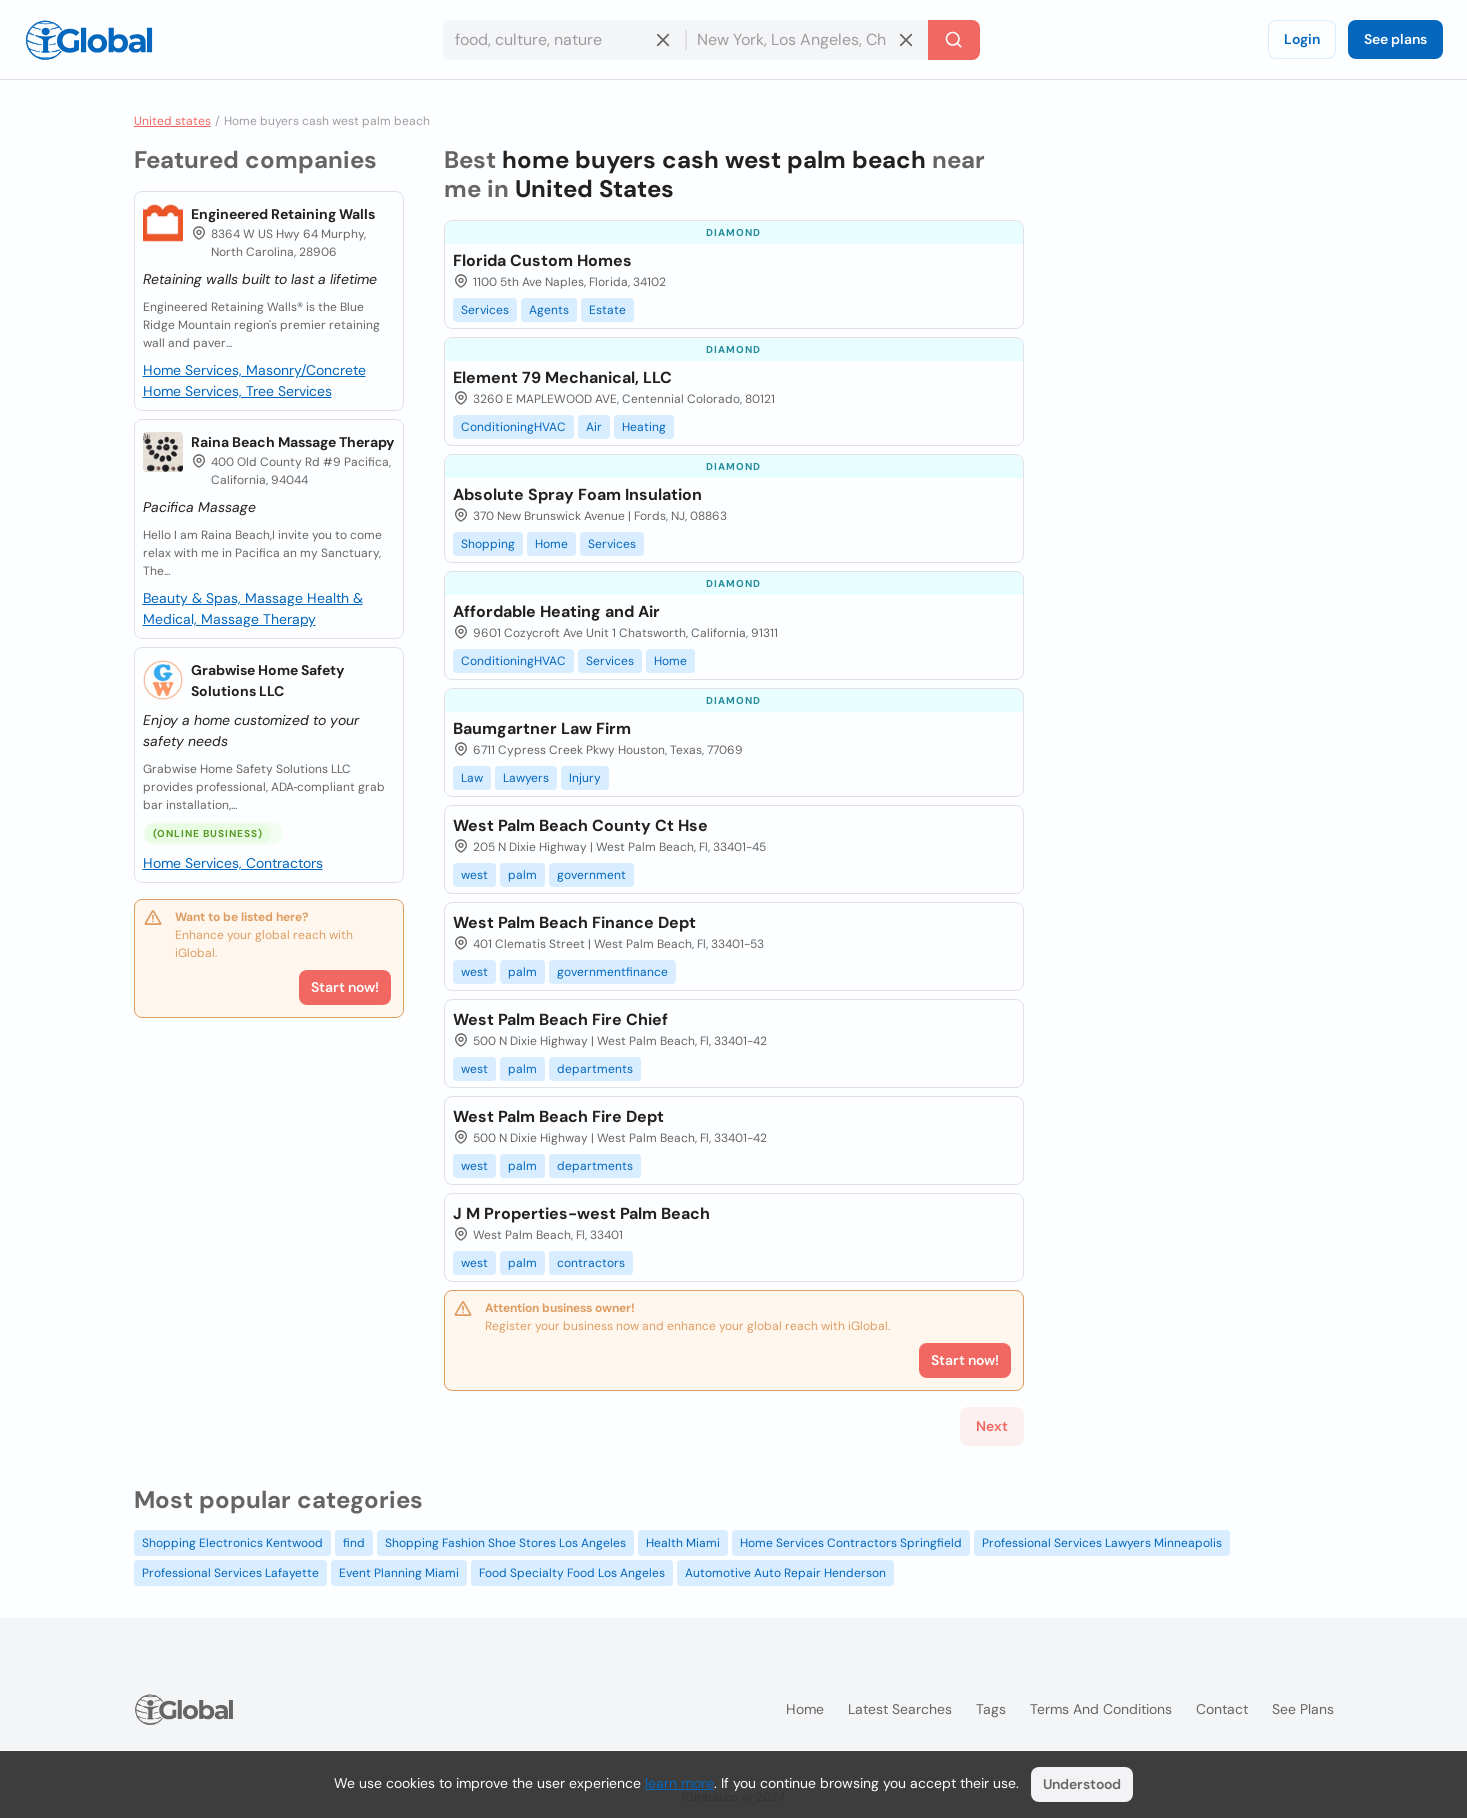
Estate (607, 310)
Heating (644, 427)
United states (172, 121)
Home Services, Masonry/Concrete (254, 370)
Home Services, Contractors (233, 863)
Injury (585, 778)
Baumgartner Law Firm (542, 728)
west (474, 875)
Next (992, 1426)
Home (551, 544)
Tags (991, 1709)
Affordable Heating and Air (556, 611)
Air (594, 427)
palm (522, 875)
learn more (679, 1783)
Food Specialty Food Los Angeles (572, 1573)
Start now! (345, 987)
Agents (549, 310)
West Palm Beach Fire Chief (560, 1019)
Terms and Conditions (1101, 1709)
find (354, 1543)
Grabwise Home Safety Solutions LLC (267, 680)
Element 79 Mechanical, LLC (562, 377)
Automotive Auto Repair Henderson (785, 1573)
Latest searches (900, 1709)
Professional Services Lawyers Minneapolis (1102, 1543)
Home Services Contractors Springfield (851, 1543)
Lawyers (526, 778)
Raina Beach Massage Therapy (292, 442)
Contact (1222, 1709)
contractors (591, 1263)
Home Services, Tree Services (237, 391)
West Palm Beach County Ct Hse (580, 825)
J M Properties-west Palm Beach (581, 1213)
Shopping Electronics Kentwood (232, 1543)
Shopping (488, 544)
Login (1302, 39)
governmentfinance (612, 972)
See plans (1395, 39)
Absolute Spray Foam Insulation (577, 494)
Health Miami (683, 1543)
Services (485, 310)
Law (472, 778)
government (591, 875)
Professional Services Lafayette (230, 1573)
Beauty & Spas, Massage (225, 598)
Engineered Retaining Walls (283, 214)
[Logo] (89, 40)
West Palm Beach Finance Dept (574, 922)
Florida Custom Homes (542, 260)
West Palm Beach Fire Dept (558, 1116)
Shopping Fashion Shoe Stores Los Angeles (505, 1543)
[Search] (954, 40)
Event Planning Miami (399, 1573)
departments (595, 1069)
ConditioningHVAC (513, 427)
